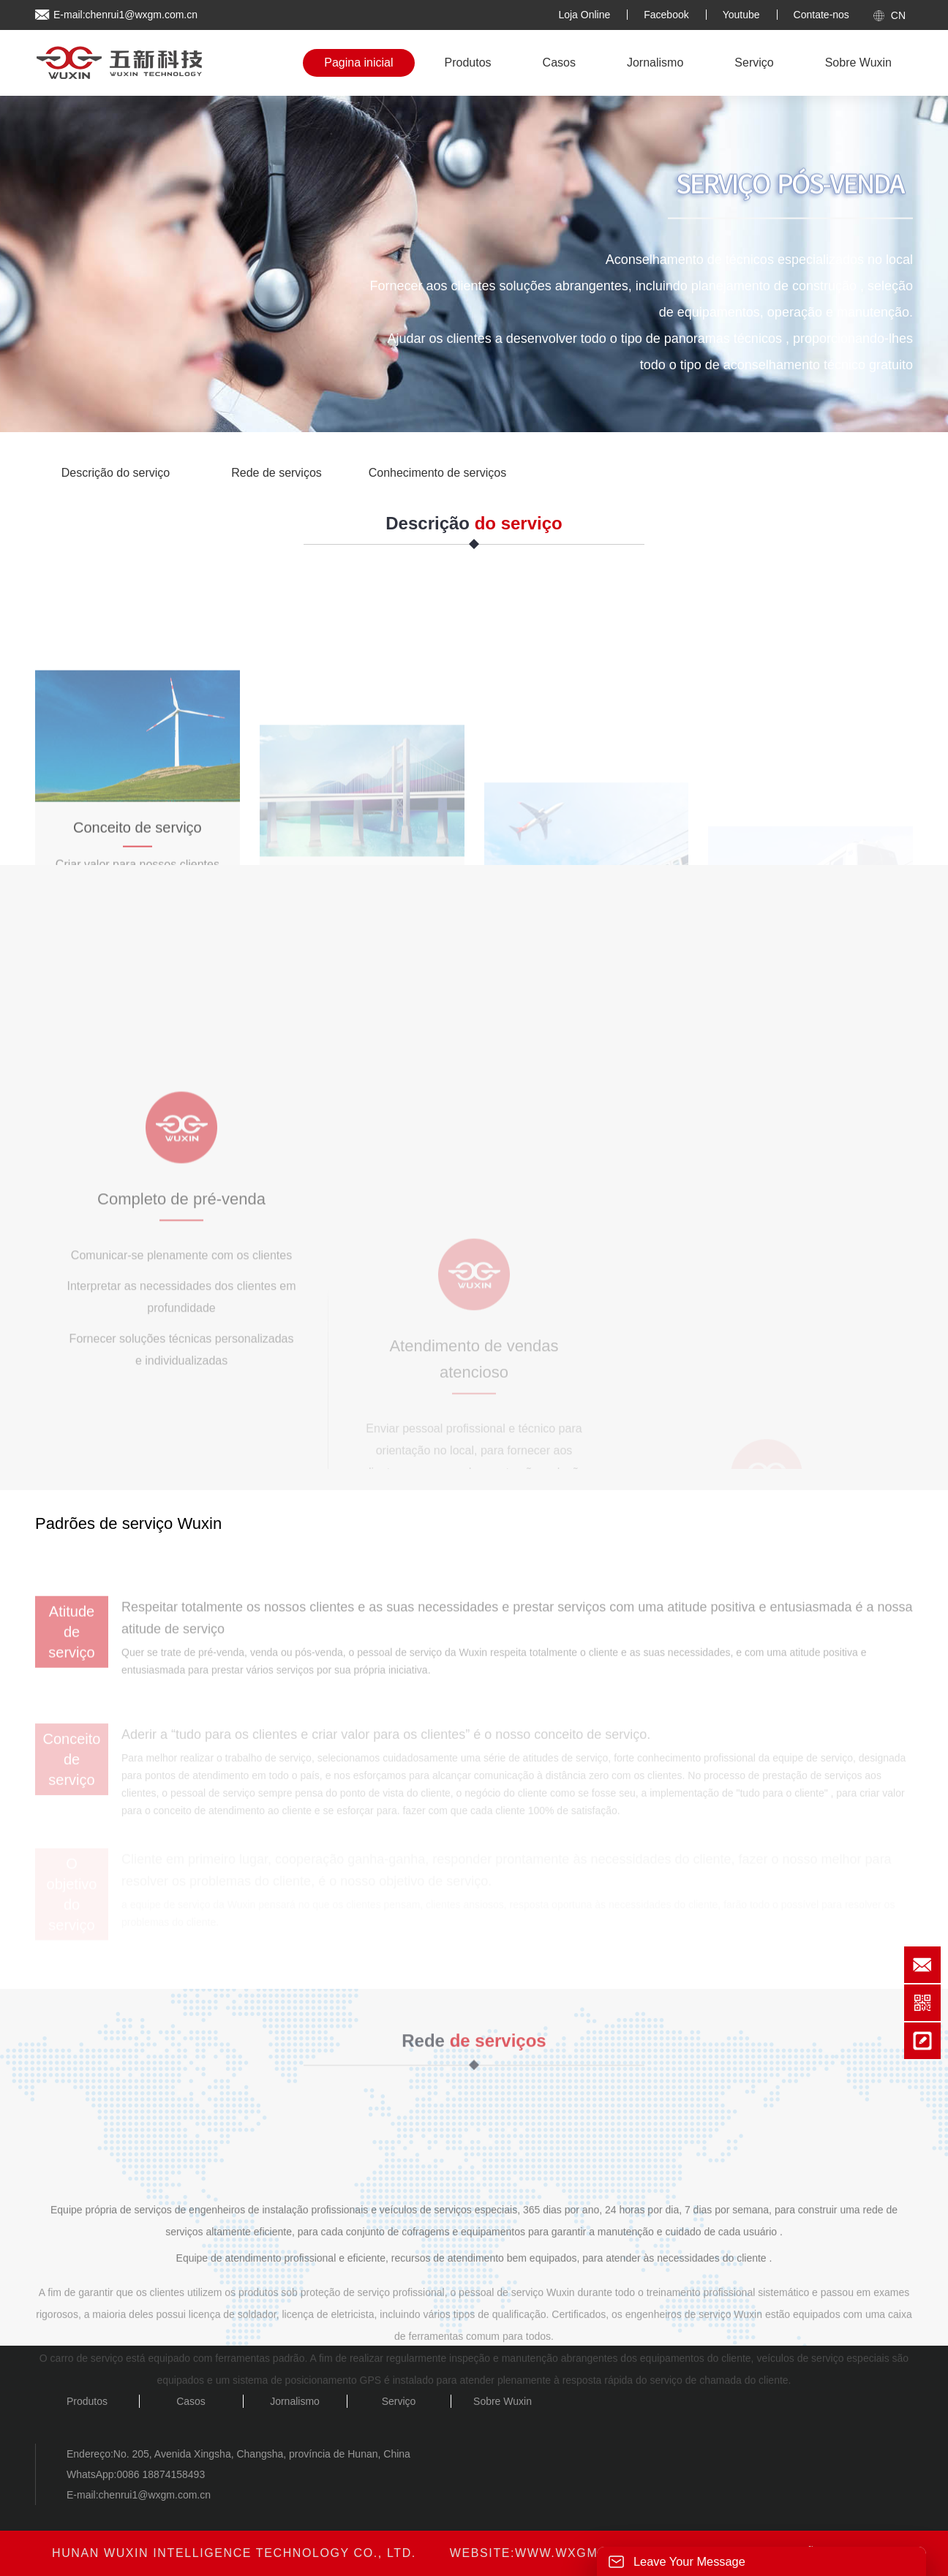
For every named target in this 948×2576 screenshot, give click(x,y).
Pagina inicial (358, 62)
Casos (559, 62)
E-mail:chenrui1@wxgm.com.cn (125, 14)
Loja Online (584, 14)
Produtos (468, 62)
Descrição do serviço (115, 473)
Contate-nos (821, 14)
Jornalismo (655, 62)
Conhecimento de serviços (438, 473)
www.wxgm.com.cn (586, 2553)
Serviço (753, 62)
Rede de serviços (276, 473)
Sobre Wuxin (858, 62)
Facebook (666, 14)
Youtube (741, 14)
